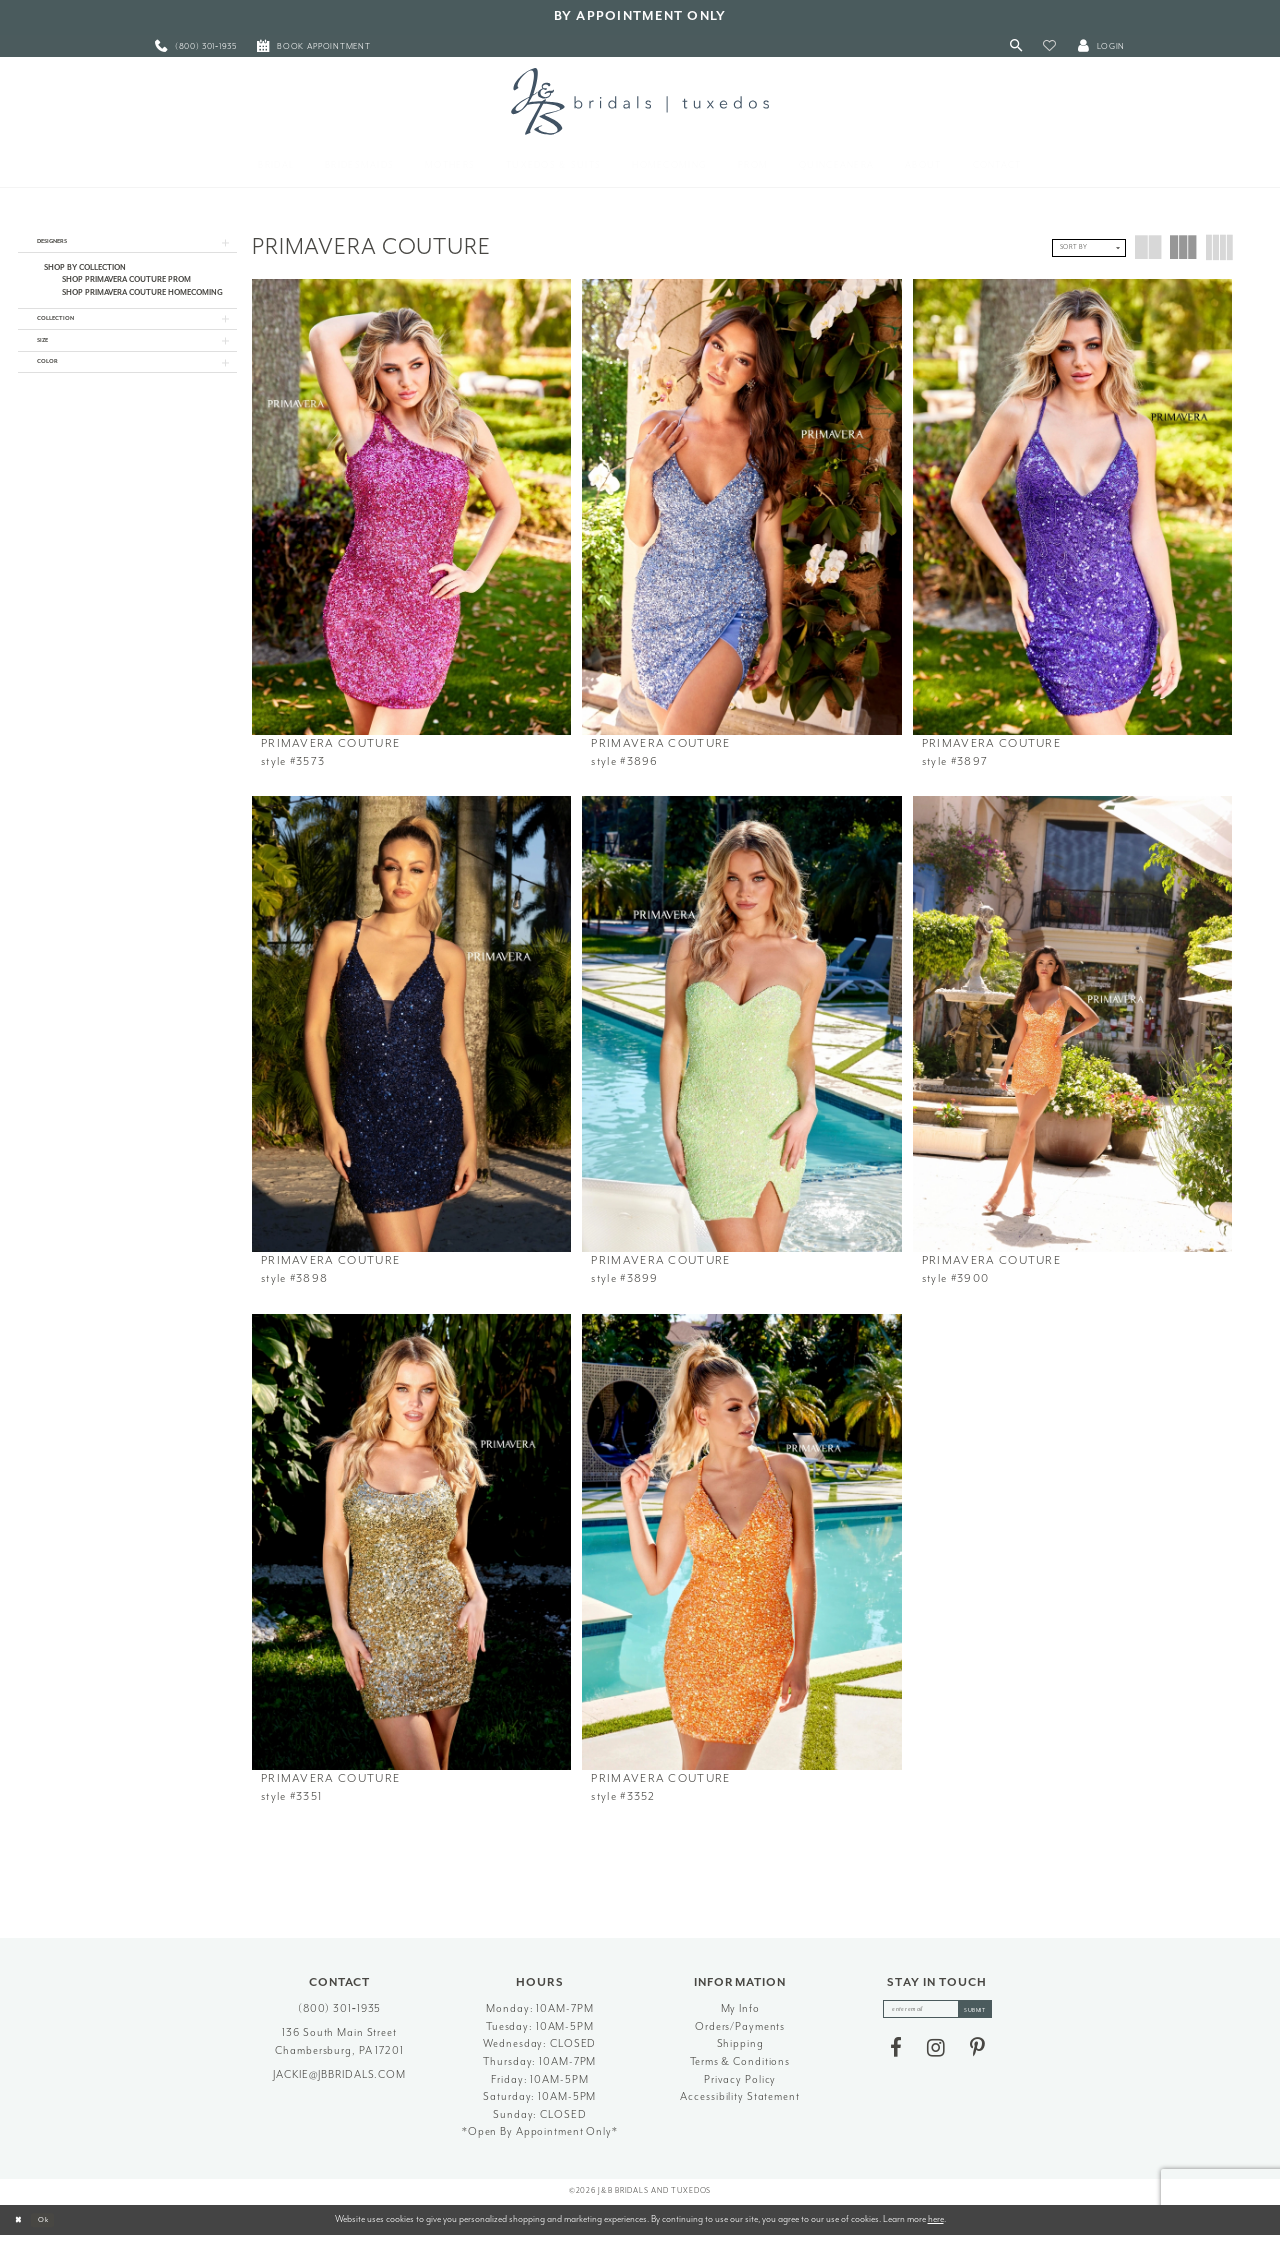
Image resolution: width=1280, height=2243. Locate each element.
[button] (1049, 46)
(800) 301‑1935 (340, 2015)
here (936, 2227)
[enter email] (937, 2019)
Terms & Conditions (740, 2068)
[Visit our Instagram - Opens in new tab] (936, 2062)
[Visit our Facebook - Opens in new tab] (896, 2062)
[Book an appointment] (314, 46)
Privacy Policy (740, 2086)
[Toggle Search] (1016, 46)
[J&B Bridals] (639, 101)
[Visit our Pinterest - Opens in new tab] (977, 2062)
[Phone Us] (196, 46)
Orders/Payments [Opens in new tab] (740, 2033)
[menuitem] (196, 46)
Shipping (740, 2051)
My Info (740, 2015)
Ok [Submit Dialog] (54, 2227)
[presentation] (411, 507)
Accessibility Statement (739, 2104)
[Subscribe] (988, 2019)
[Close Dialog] (22, 2228)
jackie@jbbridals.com (339, 2081)
